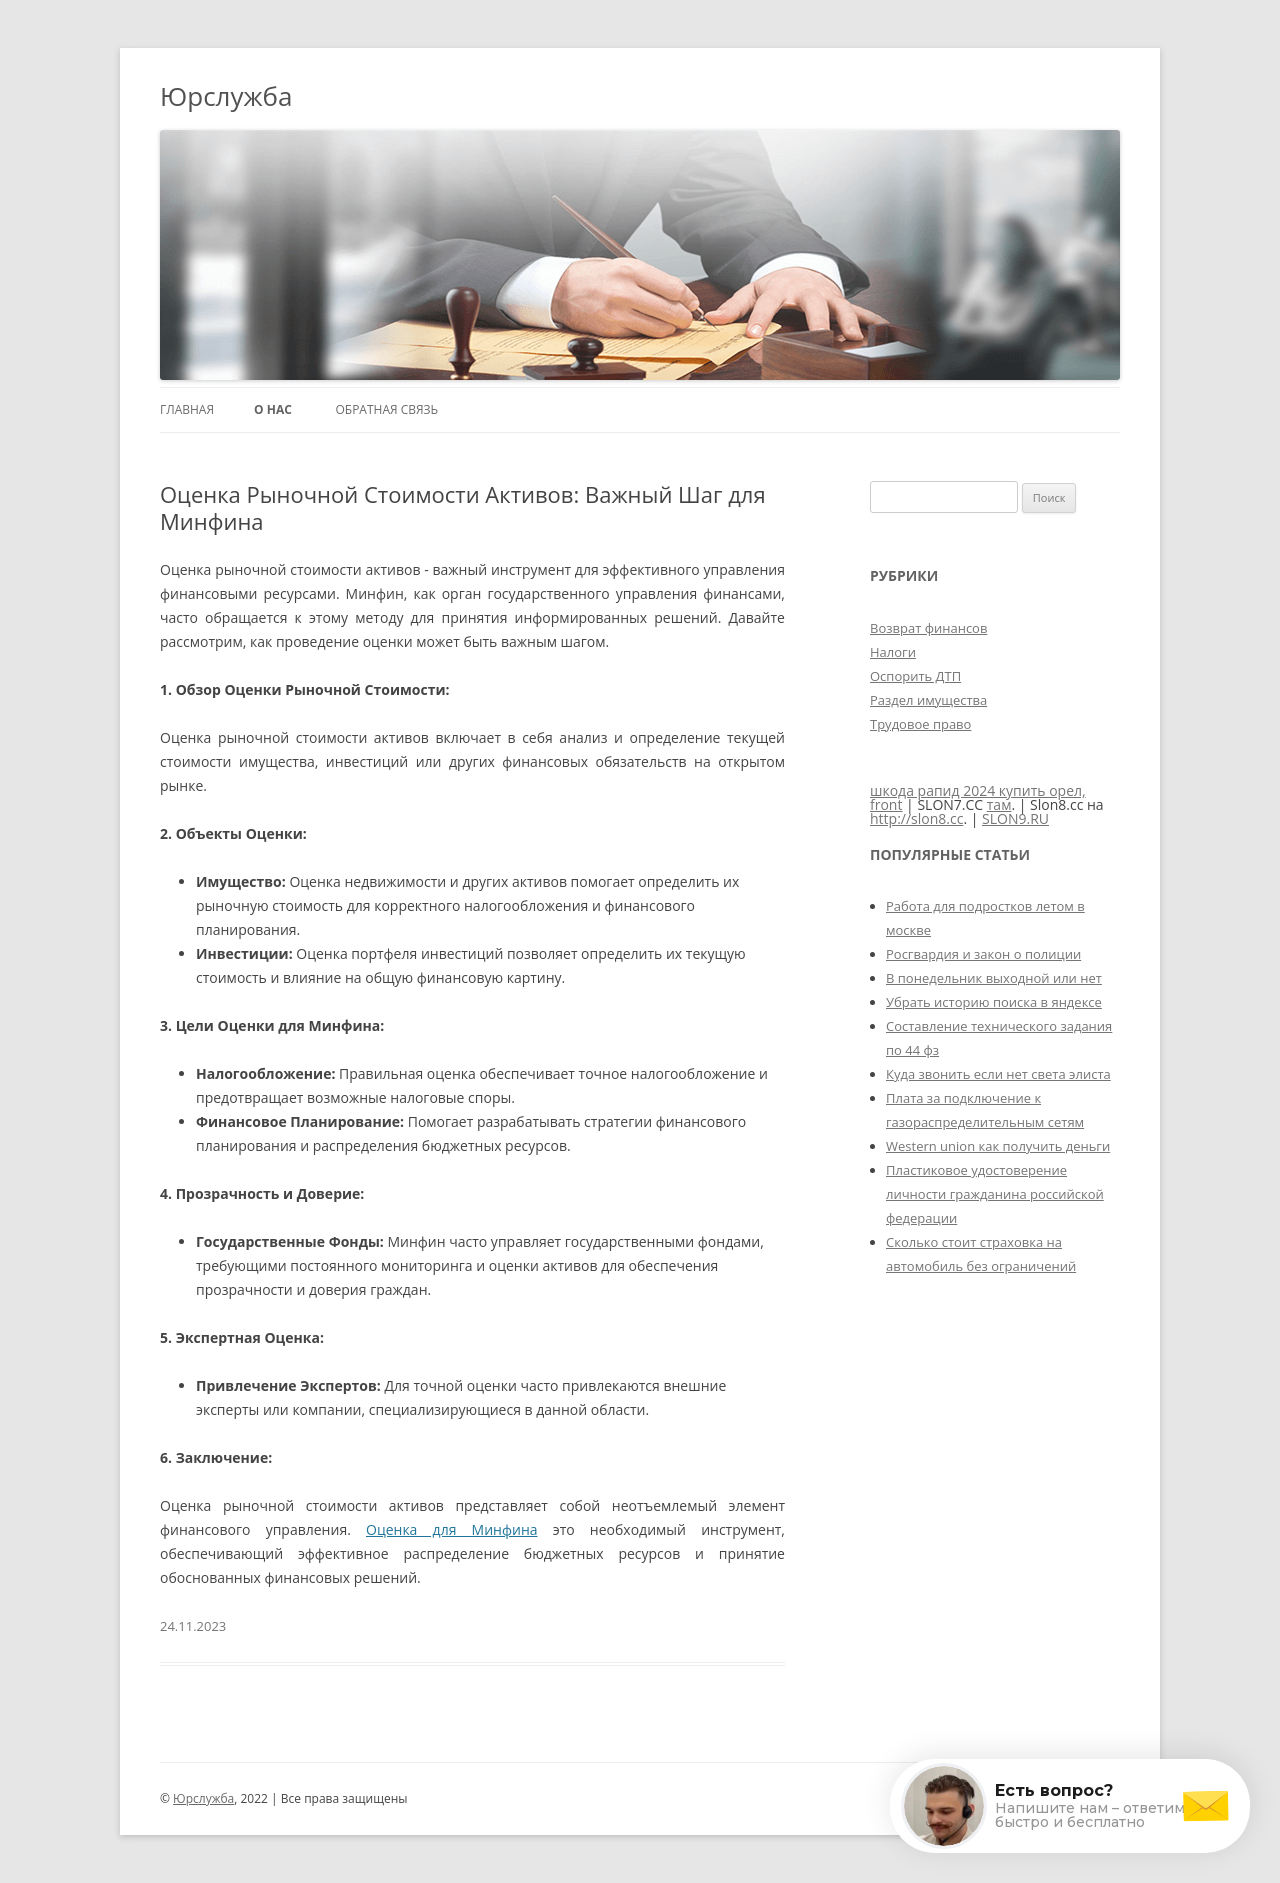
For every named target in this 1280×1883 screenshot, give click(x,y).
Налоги (893, 652)
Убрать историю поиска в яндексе (994, 1002)
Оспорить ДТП (915, 676)
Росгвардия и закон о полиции (983, 954)
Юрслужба (226, 96)
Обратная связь (386, 409)
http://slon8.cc (916, 818)
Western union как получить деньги (998, 1146)
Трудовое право (920, 724)
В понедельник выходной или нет (994, 978)
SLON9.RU (1015, 818)
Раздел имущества (928, 700)
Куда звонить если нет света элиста (998, 1074)
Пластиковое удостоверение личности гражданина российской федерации (995, 1194)
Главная (187, 409)
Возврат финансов (928, 628)
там (999, 804)
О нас (273, 409)
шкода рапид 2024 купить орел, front (978, 797)
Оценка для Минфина (452, 1529)
